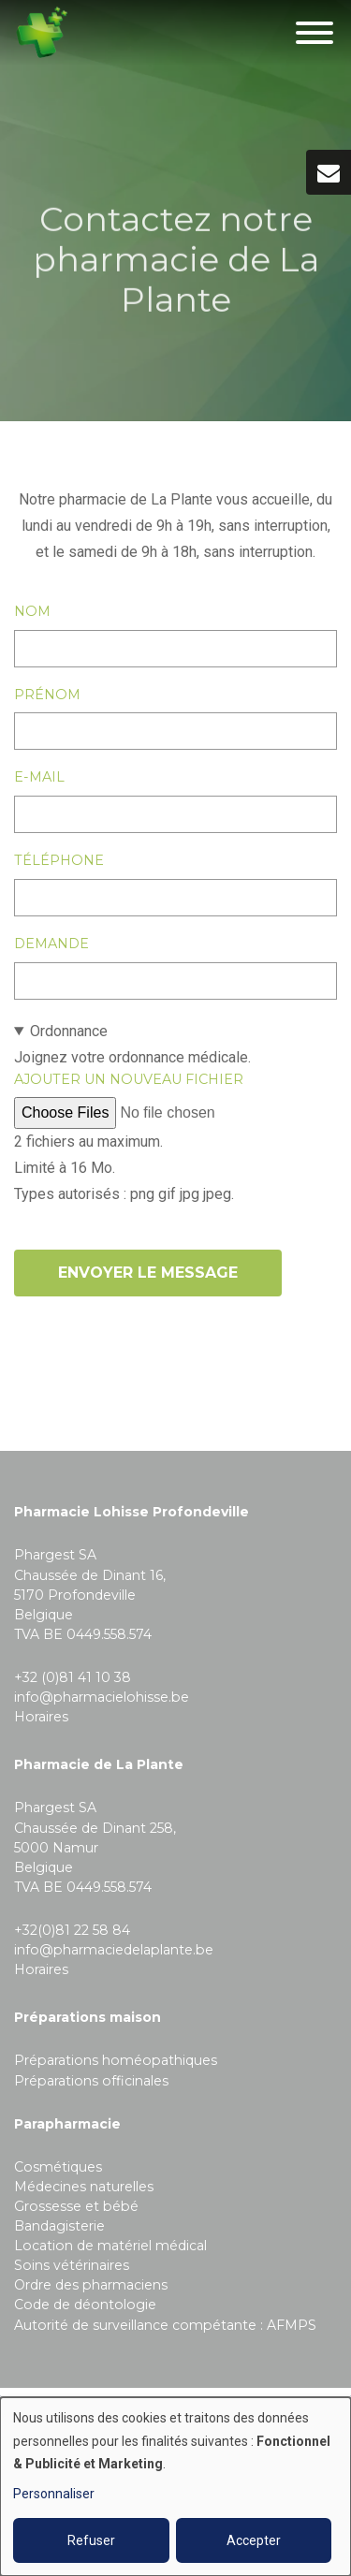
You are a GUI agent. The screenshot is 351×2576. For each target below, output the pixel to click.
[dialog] (175, 2486)
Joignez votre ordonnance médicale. (175, 1113)
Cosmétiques (58, 2167)
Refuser (91, 2540)
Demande (51, 943)
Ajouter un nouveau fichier (128, 1079)
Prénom (47, 694)
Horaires (41, 1716)
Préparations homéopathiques (115, 2060)
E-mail (39, 776)
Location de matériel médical (110, 2245)
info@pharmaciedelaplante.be (113, 1949)
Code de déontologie (85, 2304)
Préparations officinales (91, 2080)
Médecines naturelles (84, 2186)
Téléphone (59, 860)
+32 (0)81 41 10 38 (72, 1677)
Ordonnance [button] (69, 1031)
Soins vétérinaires (71, 2265)
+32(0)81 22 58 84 (72, 1930)
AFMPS (291, 2325)
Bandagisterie (59, 2225)
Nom (32, 611)
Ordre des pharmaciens (91, 2284)
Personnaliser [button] (54, 2493)
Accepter (254, 2540)
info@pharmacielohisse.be (101, 1697)
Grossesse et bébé (76, 2206)
